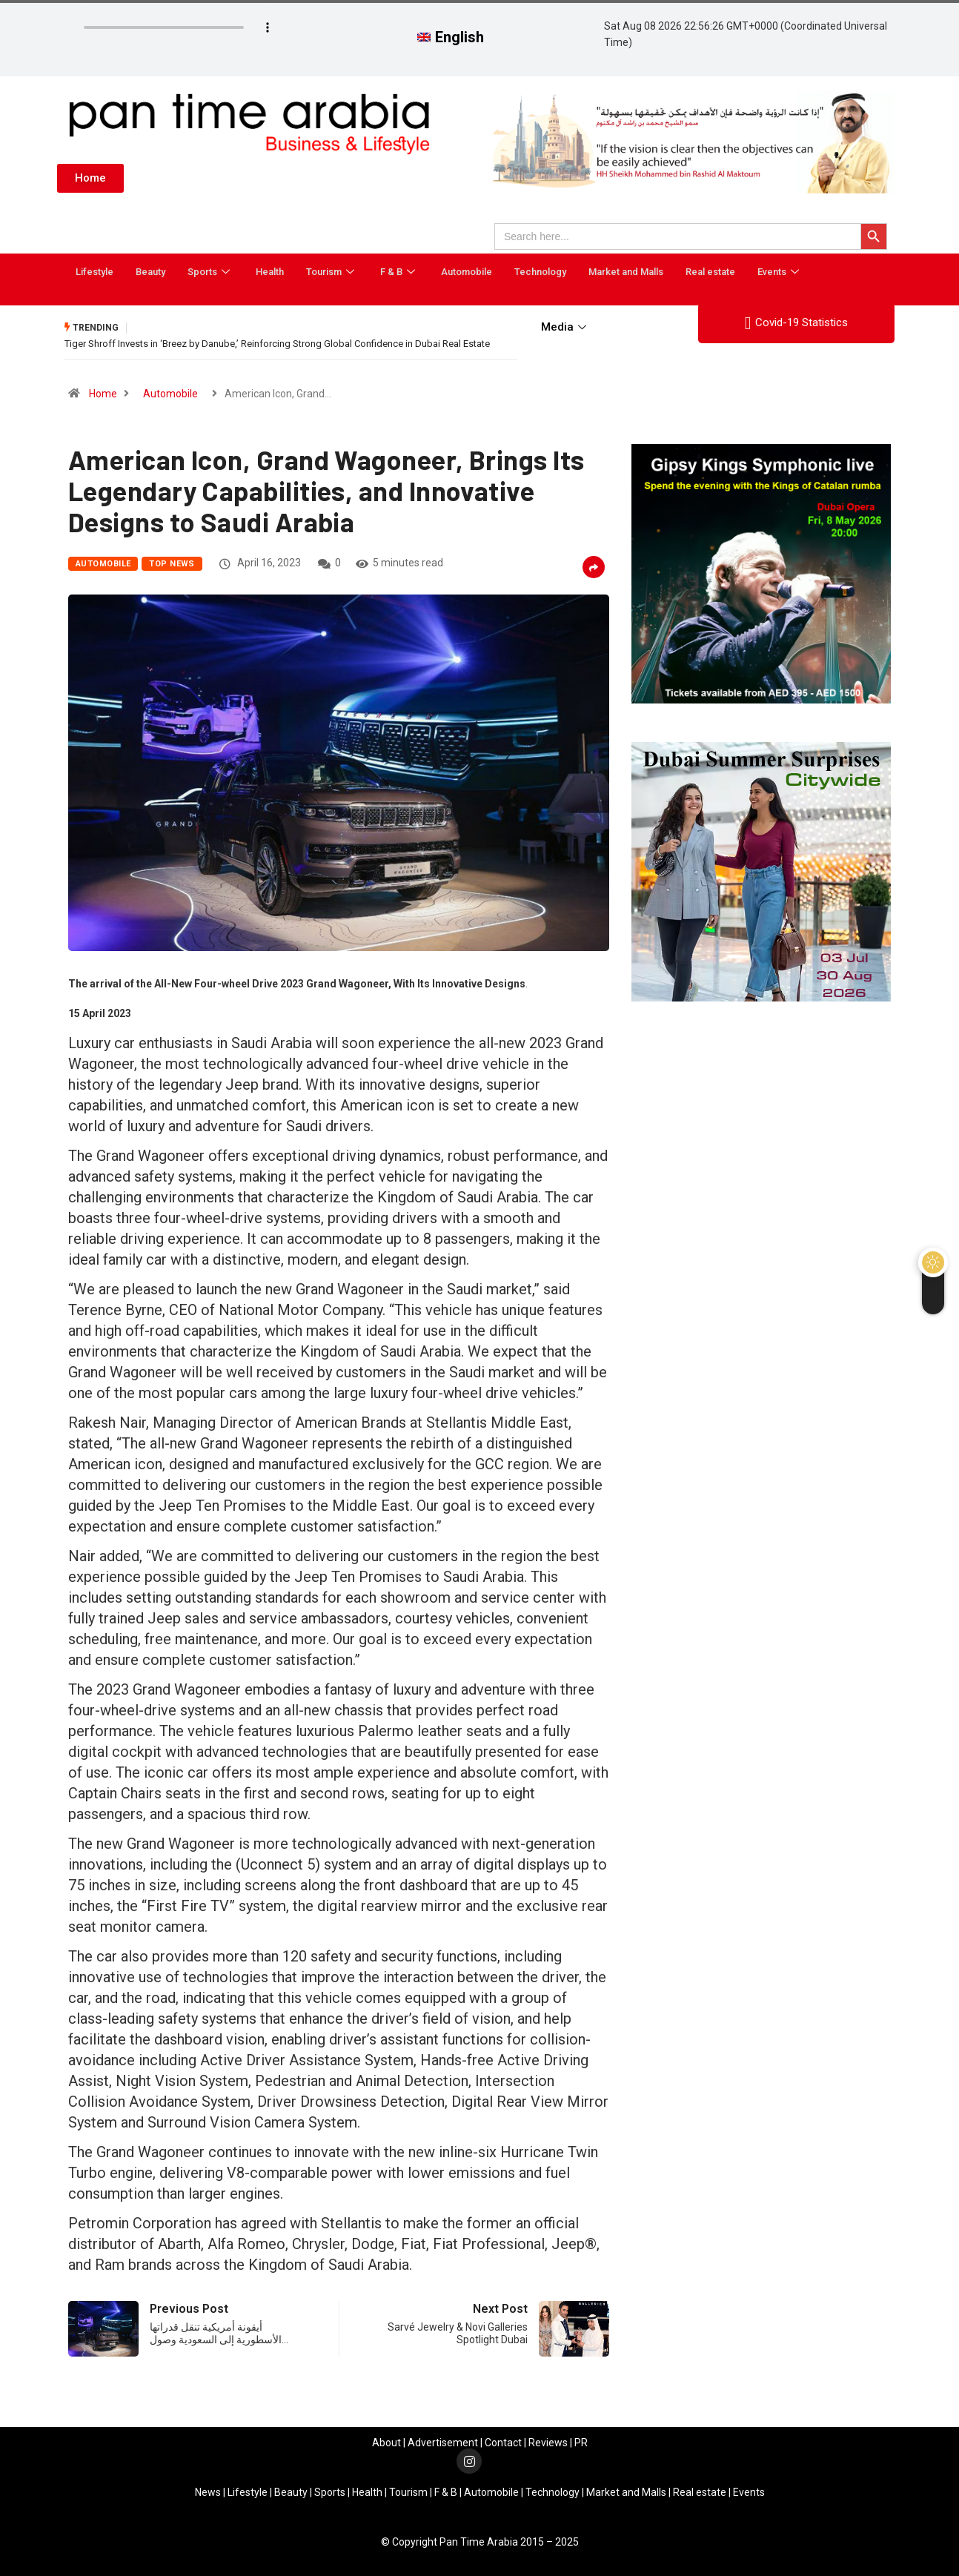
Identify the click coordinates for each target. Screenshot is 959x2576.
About (386, 2442)
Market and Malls (625, 271)
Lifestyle (94, 271)
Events (780, 271)
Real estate (710, 271)
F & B (399, 271)
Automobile (466, 271)
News (208, 2492)
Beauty (150, 271)
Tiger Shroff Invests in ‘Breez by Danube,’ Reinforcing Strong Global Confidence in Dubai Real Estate (277, 343)
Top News (172, 564)
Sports (210, 271)
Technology (540, 271)
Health (270, 271)
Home (103, 394)
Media (565, 327)
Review (545, 2442)
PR (581, 2442)
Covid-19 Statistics (796, 323)
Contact (503, 2442)
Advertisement (443, 2442)
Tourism (332, 271)
